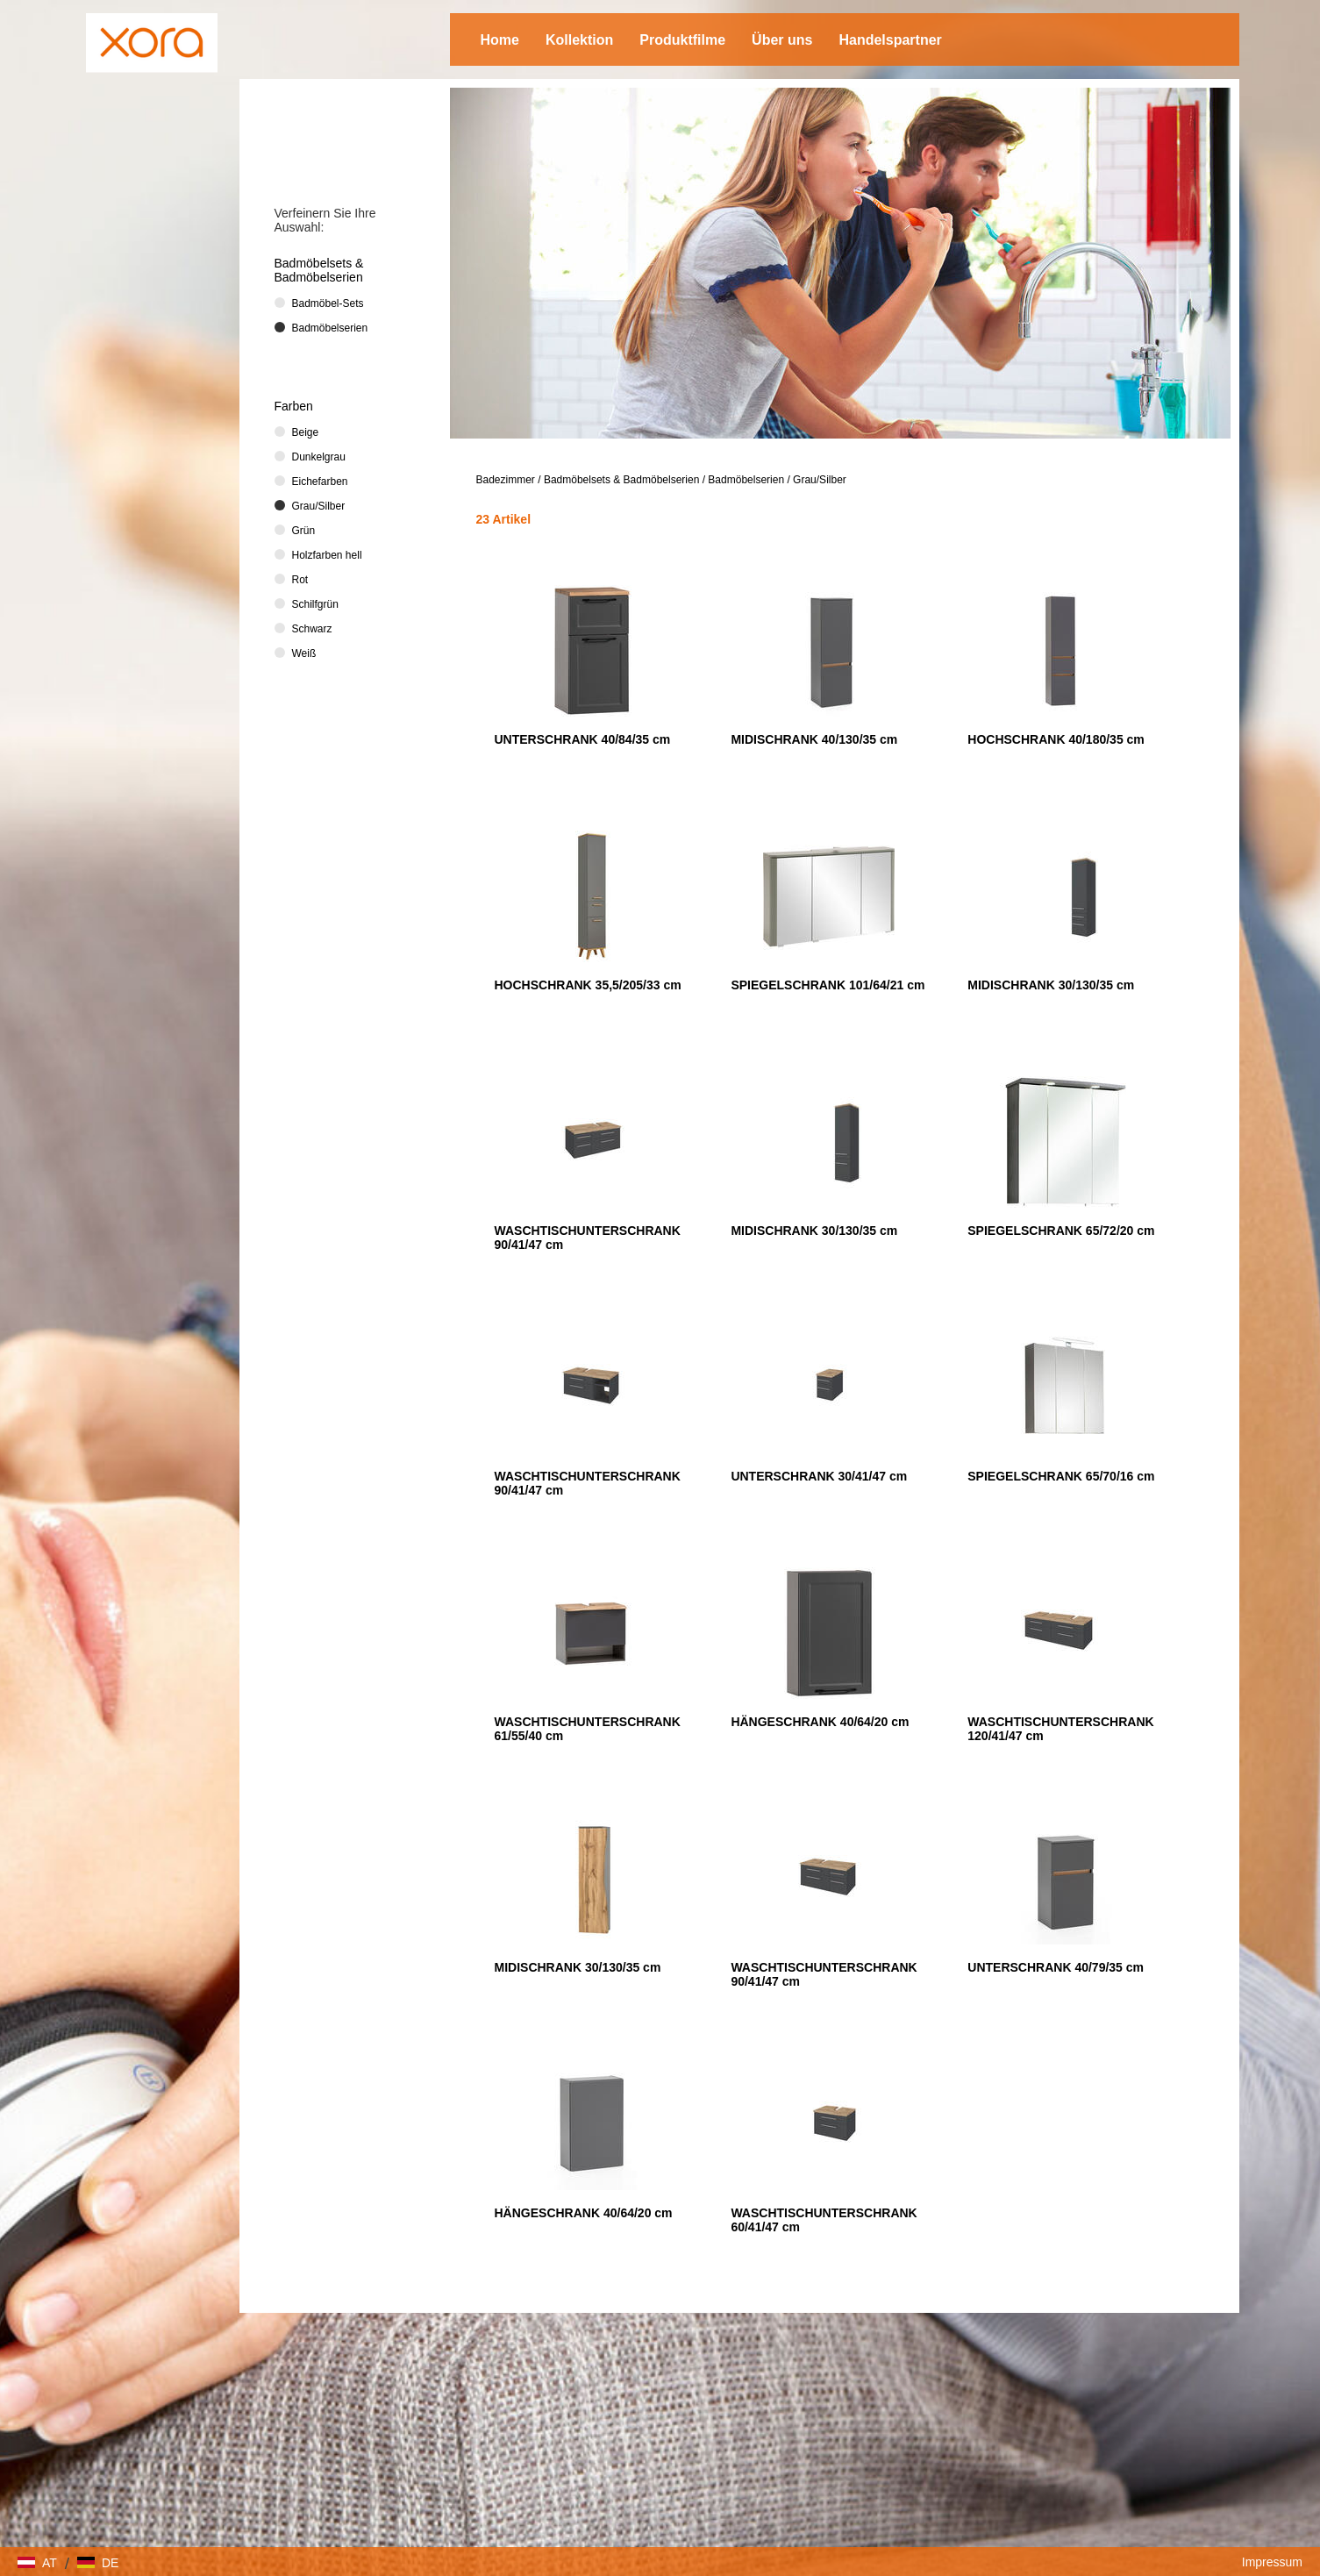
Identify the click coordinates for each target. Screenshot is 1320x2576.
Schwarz (312, 629)
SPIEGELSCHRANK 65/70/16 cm (1060, 1476)
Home (500, 39)
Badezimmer (505, 480)
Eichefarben (320, 481)
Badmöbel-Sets (328, 303)
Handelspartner (889, 39)
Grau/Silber (819, 480)
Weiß (304, 653)
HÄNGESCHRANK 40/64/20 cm (820, 1722)
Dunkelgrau (319, 457)
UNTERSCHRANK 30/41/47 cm (819, 1476)
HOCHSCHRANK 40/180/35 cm (1056, 739)
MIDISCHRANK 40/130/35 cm (814, 739)
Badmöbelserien (746, 480)
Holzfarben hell (327, 555)
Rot (300, 580)
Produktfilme (682, 39)
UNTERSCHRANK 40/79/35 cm (1055, 1967)
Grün (304, 530)
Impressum (1272, 2562)
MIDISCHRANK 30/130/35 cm (1050, 985)
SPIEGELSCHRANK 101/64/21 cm (827, 985)
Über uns (782, 39)
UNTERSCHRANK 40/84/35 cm (583, 739)
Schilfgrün (315, 604)
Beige (305, 432)
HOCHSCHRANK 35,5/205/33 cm (588, 985)
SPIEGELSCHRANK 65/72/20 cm (1060, 1231)
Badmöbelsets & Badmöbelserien (621, 480)
